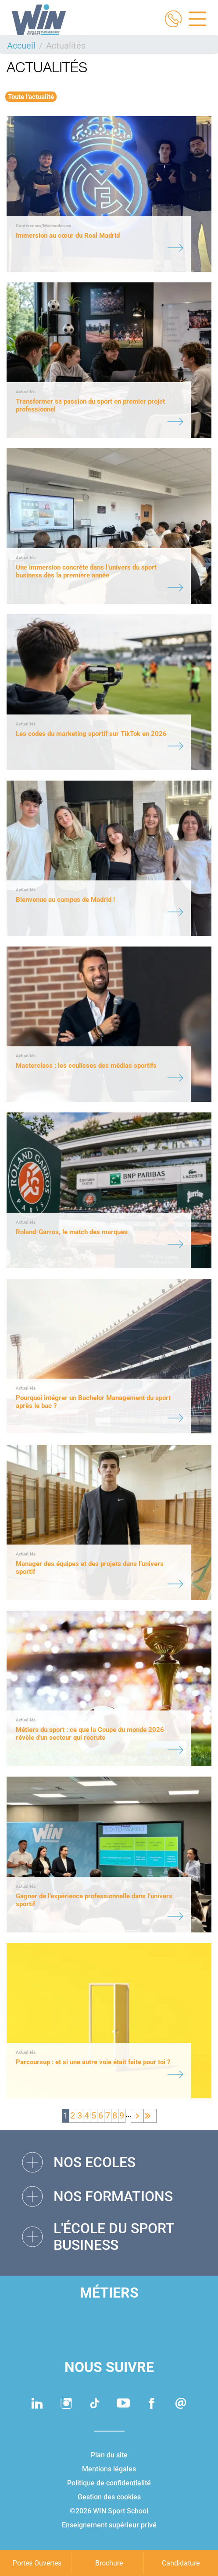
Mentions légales (109, 2469)
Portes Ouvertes (37, 2563)
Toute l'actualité (31, 97)
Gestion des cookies (109, 2497)
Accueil (21, 45)
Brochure (109, 2563)
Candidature (181, 2563)
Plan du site (109, 2455)
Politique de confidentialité (109, 2483)
